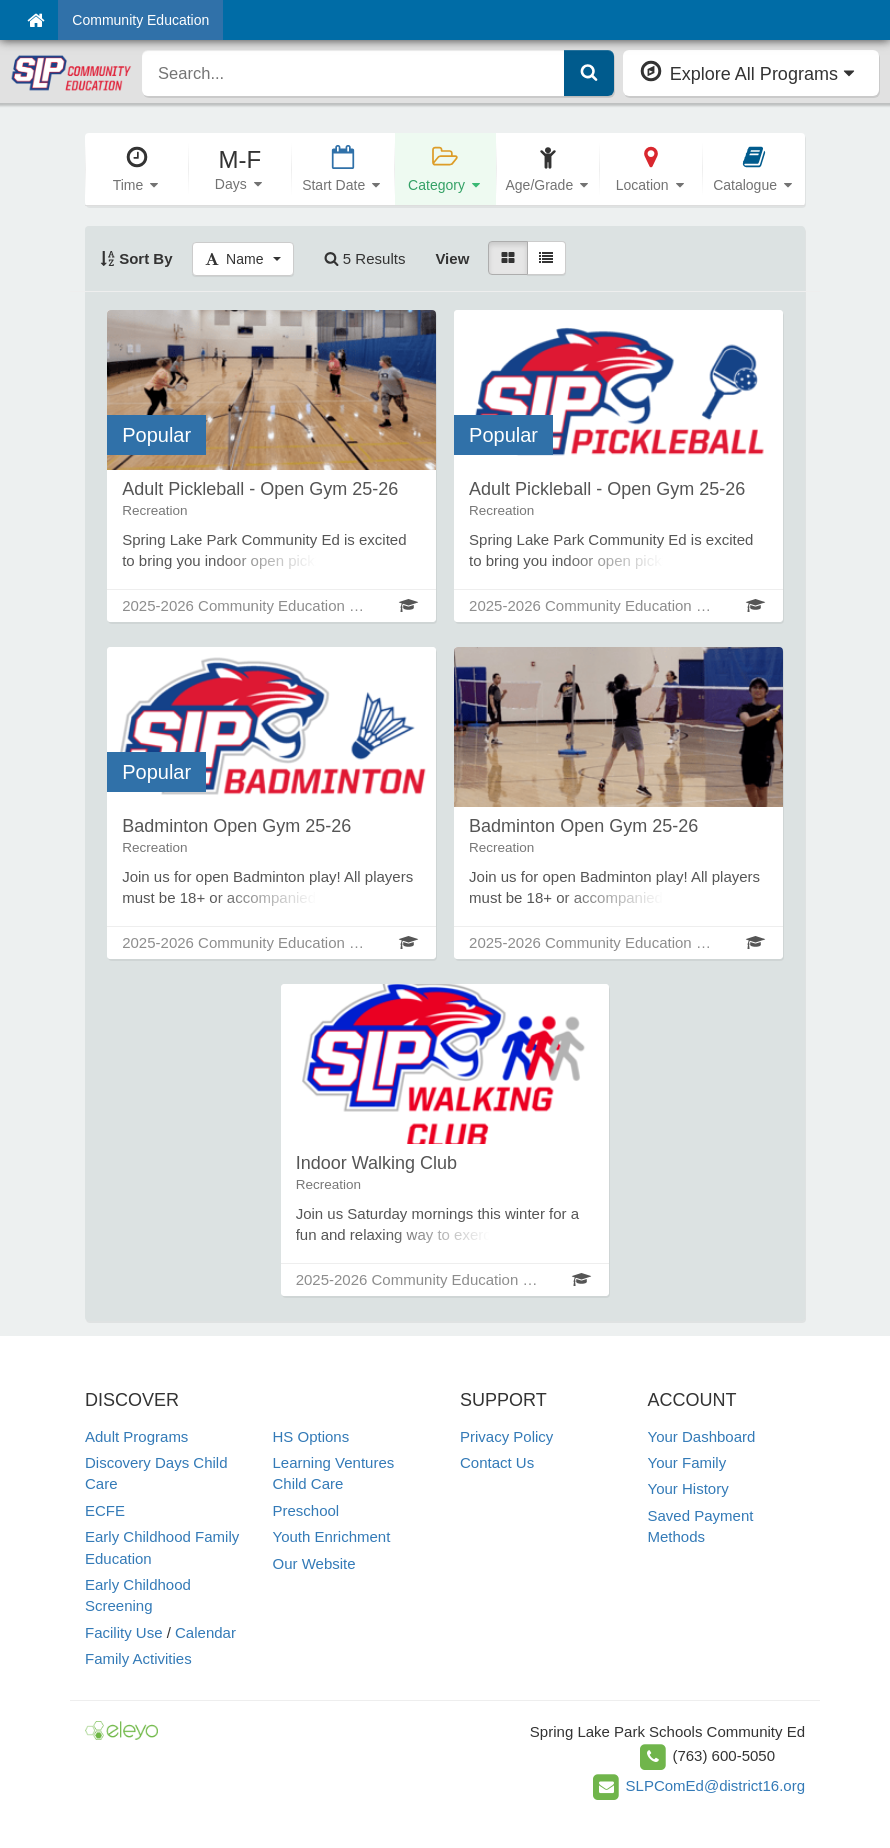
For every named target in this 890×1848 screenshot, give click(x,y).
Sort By (136, 258)
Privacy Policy (506, 1436)
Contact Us (497, 1462)
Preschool (306, 1510)
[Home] (35, 20)
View (452, 258)
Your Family (687, 1462)
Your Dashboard (702, 1436)
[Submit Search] (589, 73)
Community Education (140, 20)
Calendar (205, 1632)
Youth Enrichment (332, 1536)
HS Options (311, 1436)
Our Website (314, 1563)
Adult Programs (136, 1436)
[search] (353, 73)
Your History (688, 1488)
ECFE (105, 1510)
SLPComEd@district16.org (715, 1785)
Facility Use (124, 1632)
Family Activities (138, 1658)
